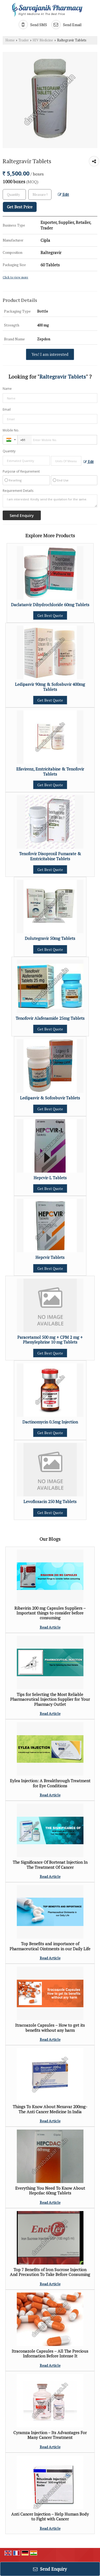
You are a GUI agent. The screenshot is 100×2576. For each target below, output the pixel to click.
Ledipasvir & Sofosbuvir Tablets (50, 1097)
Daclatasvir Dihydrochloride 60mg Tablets (50, 604)
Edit (63, 194)
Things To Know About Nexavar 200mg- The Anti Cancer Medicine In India (50, 2109)
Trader (23, 40)
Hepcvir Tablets (50, 1257)
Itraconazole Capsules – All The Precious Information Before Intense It (50, 2353)
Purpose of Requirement (21, 471)
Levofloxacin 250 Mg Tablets (50, 1501)
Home (10, 40)
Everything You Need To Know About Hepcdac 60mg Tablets (50, 2190)
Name (7, 388)
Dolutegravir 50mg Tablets (50, 938)
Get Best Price (20, 206)
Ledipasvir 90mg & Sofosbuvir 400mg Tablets (50, 687)
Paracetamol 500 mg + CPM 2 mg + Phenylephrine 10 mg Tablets (50, 1339)
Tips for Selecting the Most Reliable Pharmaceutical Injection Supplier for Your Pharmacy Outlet (50, 1699)
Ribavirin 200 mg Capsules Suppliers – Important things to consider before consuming (50, 1613)
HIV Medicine (43, 40)
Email (7, 409)
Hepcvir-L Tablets (50, 1177)
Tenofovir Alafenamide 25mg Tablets (50, 1018)
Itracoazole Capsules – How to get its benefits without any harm (50, 2027)
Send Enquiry (50, 2569)
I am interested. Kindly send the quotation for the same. (50, 501)
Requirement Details (18, 491)
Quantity (9, 451)
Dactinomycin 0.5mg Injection (50, 1422)
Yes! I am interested (50, 354)
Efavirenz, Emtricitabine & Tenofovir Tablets (50, 771)
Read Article (50, 1627)
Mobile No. (11, 430)
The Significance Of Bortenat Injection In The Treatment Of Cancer (50, 1864)
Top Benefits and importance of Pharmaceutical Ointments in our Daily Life (50, 1946)
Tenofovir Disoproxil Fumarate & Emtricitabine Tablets (50, 856)
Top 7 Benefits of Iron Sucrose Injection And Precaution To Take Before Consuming (50, 2272)
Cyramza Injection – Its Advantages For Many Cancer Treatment (50, 2435)
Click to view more (15, 277)
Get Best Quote (50, 615)
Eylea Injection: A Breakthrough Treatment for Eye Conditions (50, 1783)
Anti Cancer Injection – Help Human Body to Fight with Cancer (50, 2516)
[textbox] (39, 194)
